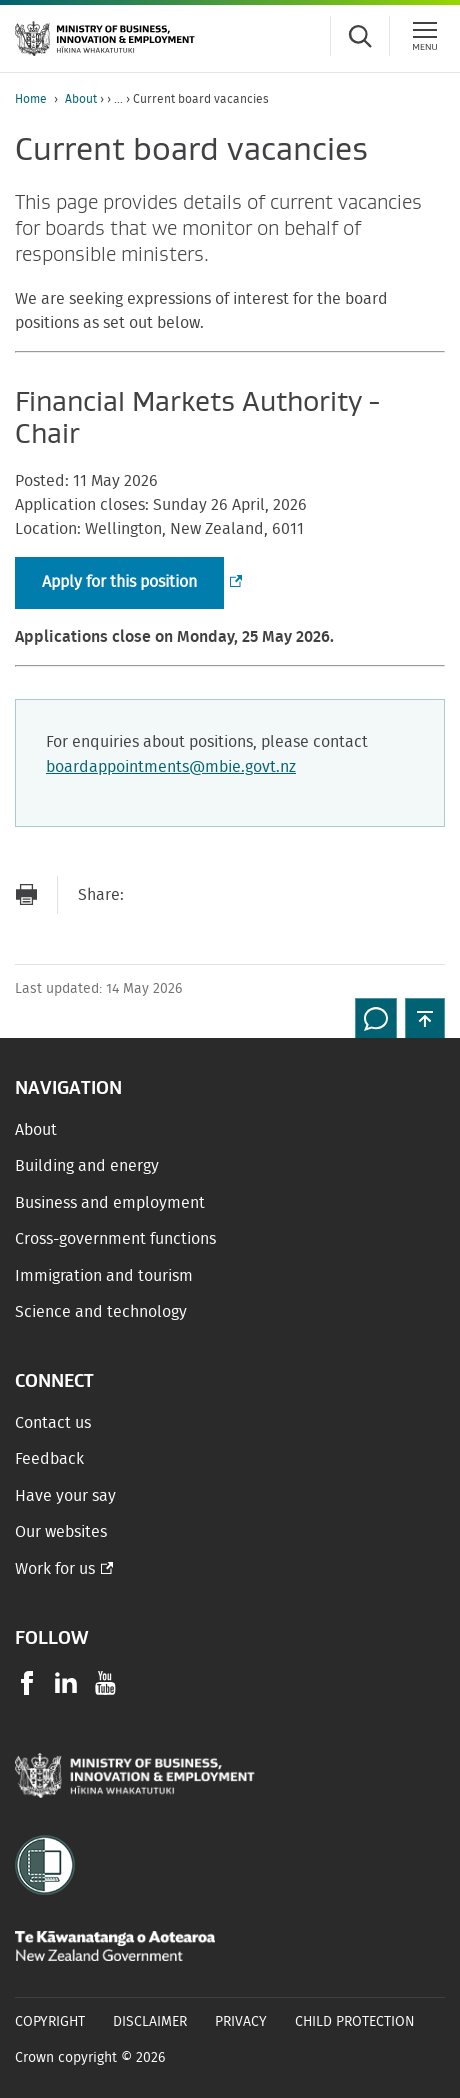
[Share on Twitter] (229, 894)
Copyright (50, 2022)
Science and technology (101, 1312)
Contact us (53, 1423)
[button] (425, 1018)
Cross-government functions (115, 1239)
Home (31, 99)
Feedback (49, 1459)
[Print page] (26, 894)
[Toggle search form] (360, 36)
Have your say (65, 1496)
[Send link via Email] (149, 894)
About (81, 99)
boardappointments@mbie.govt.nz (171, 767)
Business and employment (110, 1203)
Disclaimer (150, 2022)
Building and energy (87, 1166)
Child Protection (355, 2022)
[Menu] (425, 36)
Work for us (55, 1569)
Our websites (61, 1532)
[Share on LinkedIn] (269, 894)
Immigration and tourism (104, 1276)
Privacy (241, 2022)
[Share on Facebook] (189, 894)
